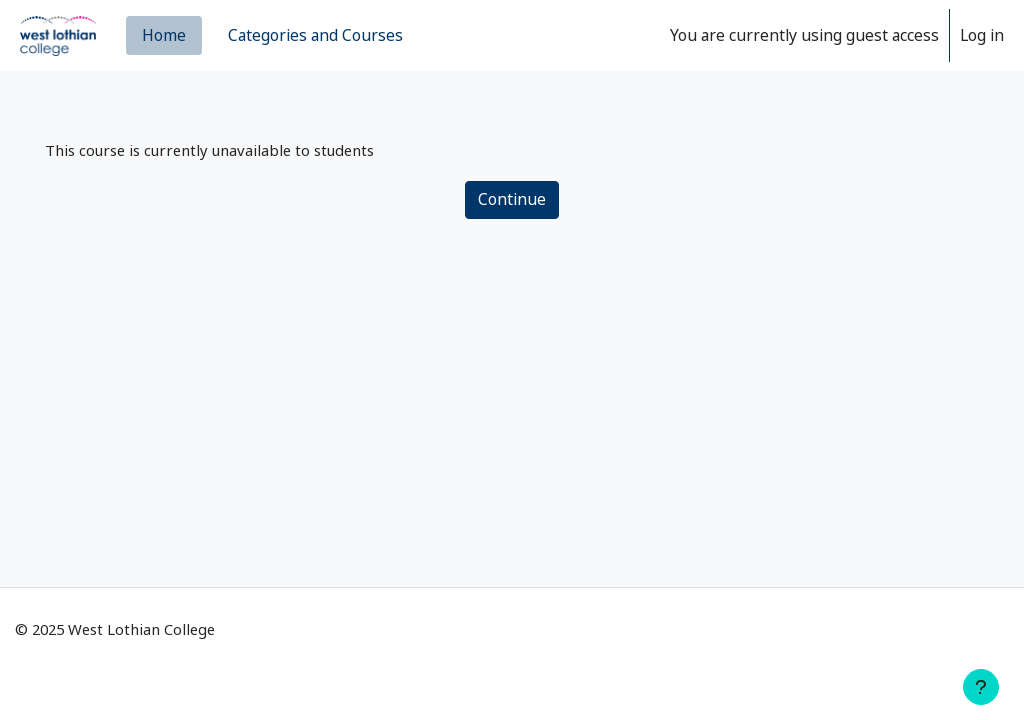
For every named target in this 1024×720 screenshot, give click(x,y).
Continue (512, 201)
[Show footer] (981, 687)
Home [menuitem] (164, 35)
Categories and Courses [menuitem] (315, 35)
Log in (982, 35)
